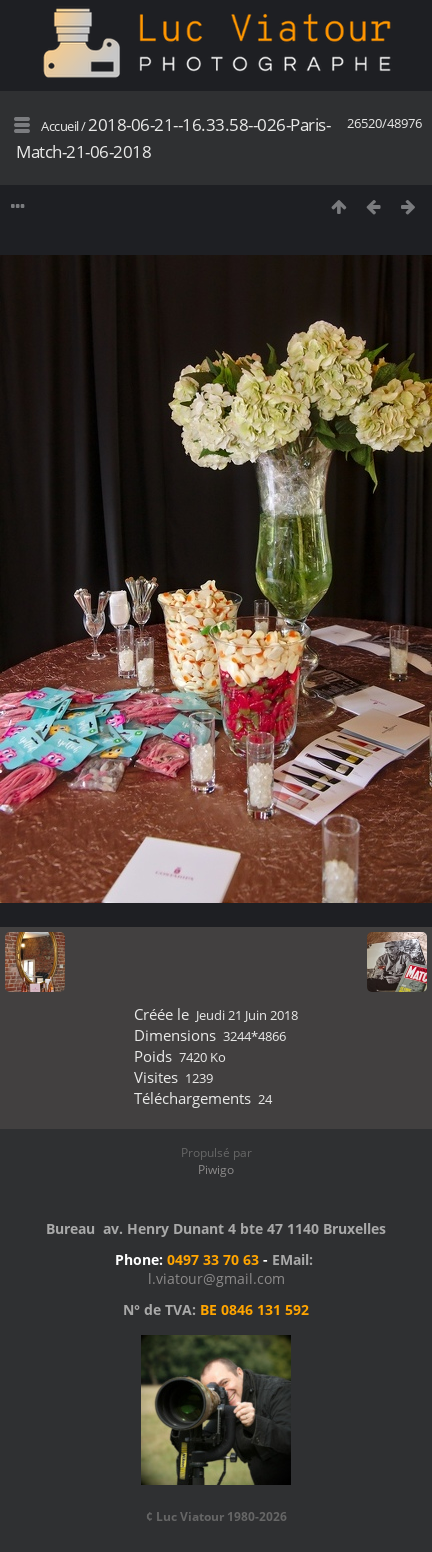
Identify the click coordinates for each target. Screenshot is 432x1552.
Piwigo (216, 1169)
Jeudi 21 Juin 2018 (247, 1015)
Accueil (60, 126)
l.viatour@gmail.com (216, 1278)
